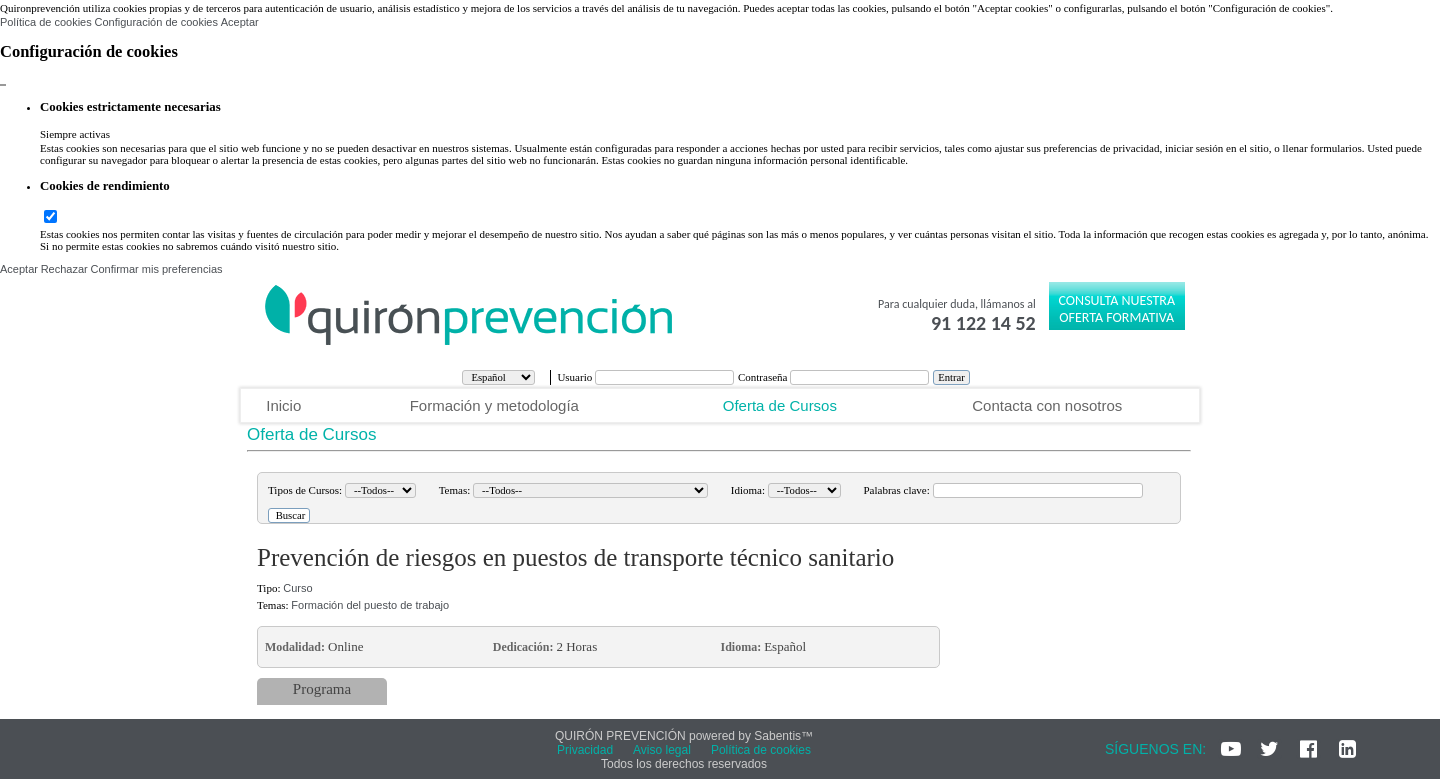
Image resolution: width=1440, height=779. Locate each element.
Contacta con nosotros (1047, 405)
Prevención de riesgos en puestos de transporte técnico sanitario (575, 557)
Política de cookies (46, 22)
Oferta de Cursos (780, 405)
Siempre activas (75, 134)
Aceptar (240, 22)
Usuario (576, 377)
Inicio (283, 405)
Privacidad (585, 750)
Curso (297, 588)
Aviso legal (662, 750)
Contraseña (764, 377)
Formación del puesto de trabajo (370, 605)
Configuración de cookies (156, 22)
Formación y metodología (494, 405)
